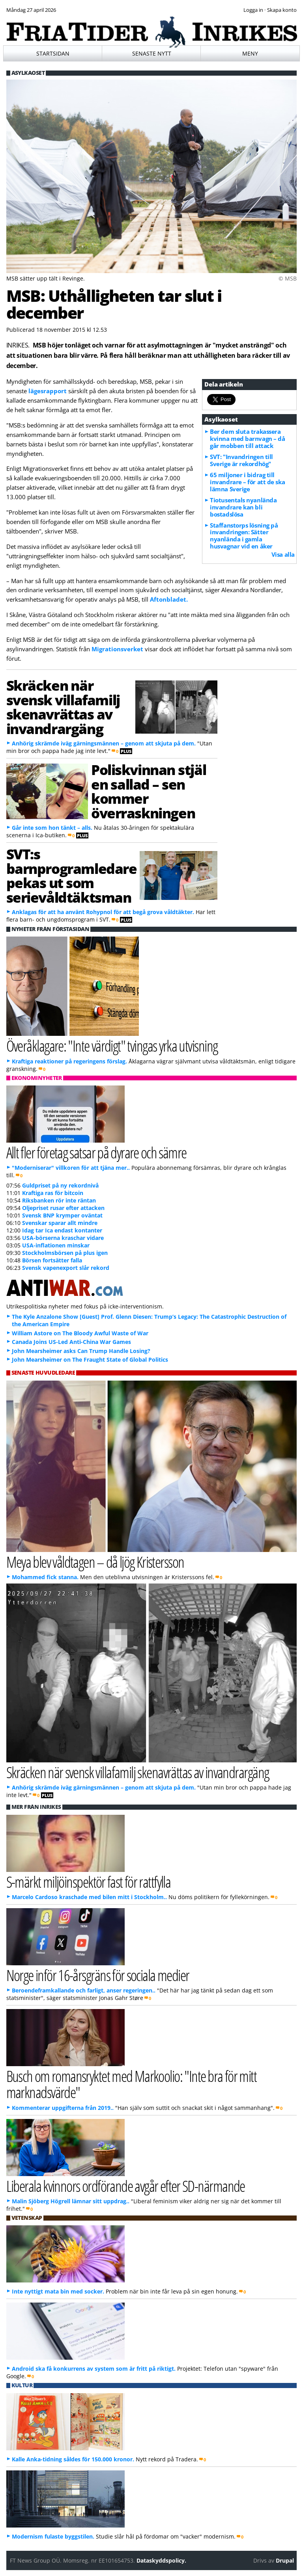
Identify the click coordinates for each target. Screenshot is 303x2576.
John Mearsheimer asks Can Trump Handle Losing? (81, 1351)
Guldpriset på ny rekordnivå (60, 1185)
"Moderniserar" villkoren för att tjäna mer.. (71, 1167)
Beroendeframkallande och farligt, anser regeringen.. (83, 1990)
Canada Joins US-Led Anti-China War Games (71, 1342)
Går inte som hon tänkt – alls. (52, 827)
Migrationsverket (118, 649)
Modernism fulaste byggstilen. (53, 2536)
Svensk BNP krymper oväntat (62, 1215)
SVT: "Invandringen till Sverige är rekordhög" (241, 460)
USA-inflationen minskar (56, 1245)
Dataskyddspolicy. (161, 2560)
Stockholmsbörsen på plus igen (65, 1252)
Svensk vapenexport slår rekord (65, 1267)
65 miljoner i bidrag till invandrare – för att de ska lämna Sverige (247, 482)
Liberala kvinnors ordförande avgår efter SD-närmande (125, 2185)
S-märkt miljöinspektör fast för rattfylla (88, 1881)
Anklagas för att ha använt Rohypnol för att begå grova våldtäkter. (103, 912)
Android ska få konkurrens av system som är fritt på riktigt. (94, 2368)
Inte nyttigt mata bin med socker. (58, 2291)
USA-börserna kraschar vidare (63, 1238)
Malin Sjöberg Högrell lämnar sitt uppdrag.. (70, 2201)
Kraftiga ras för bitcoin (52, 1193)
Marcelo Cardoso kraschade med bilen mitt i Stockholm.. (89, 1897)
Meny (250, 53)
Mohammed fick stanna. (45, 1577)
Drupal (285, 2560)
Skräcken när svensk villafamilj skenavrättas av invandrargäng (63, 707)
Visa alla (283, 554)
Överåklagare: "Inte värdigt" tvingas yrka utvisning (112, 1045)
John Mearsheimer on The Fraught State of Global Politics (90, 1359)
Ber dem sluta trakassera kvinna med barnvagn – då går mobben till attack (247, 438)
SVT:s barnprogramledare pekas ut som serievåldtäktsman (71, 875)
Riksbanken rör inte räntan (59, 1200)
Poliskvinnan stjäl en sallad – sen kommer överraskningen (148, 791)
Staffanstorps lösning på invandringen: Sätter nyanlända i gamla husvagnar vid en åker (244, 535)
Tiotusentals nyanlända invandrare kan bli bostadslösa (243, 507)
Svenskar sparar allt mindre (59, 1223)
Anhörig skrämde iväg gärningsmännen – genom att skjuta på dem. (104, 743)
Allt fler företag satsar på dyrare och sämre (96, 1152)
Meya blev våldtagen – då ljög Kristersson (95, 1561)
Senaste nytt (151, 53)
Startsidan (52, 53)
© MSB (288, 278)
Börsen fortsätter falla (52, 1260)
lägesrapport (48, 391)
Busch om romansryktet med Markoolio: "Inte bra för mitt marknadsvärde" (131, 2083)
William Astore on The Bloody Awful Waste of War (80, 1333)
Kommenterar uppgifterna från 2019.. (63, 2107)
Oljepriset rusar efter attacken (63, 1208)
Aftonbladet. (169, 599)
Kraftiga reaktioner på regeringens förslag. (69, 1061)
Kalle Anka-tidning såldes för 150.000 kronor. (73, 2459)
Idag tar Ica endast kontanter (62, 1230)
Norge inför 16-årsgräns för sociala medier (97, 1975)
